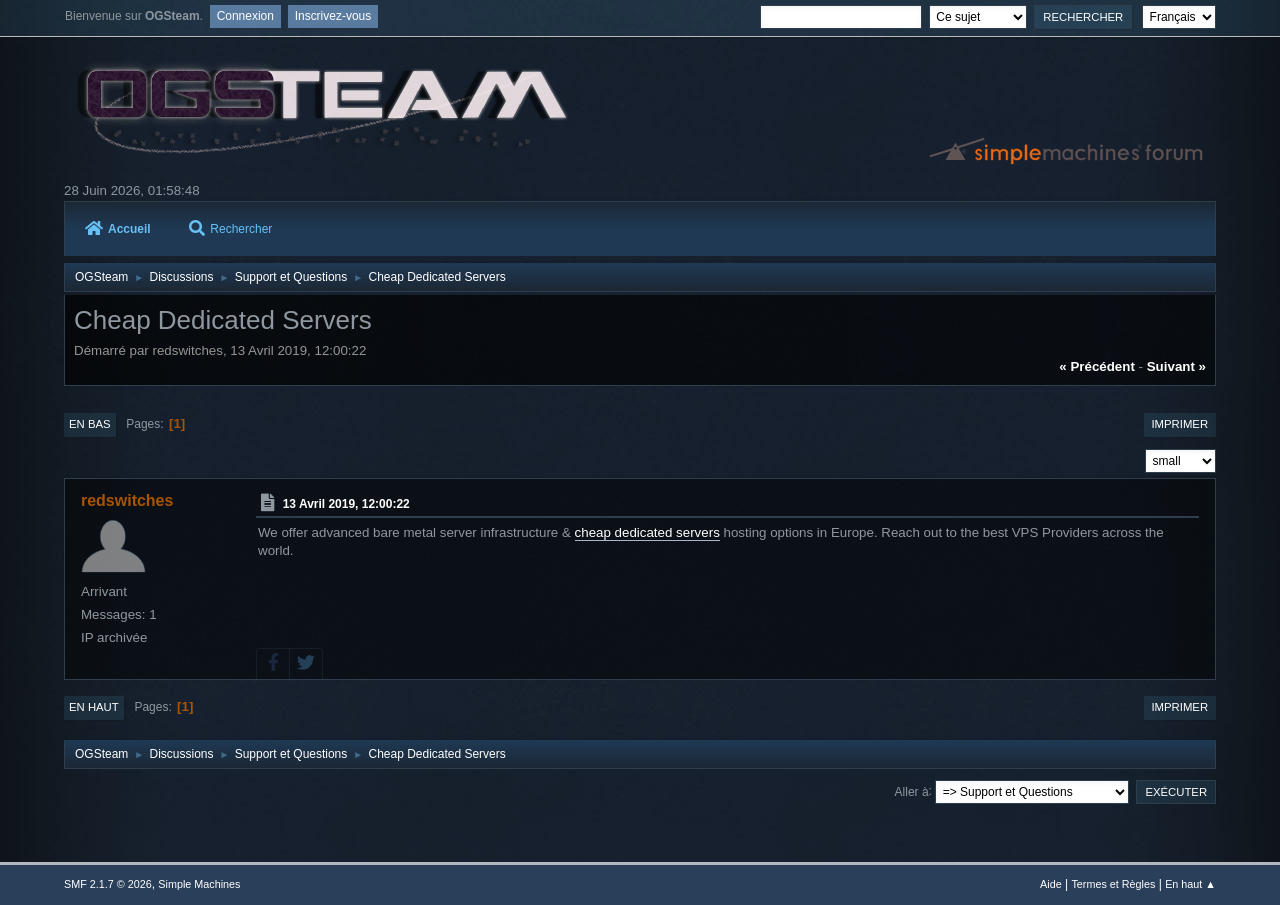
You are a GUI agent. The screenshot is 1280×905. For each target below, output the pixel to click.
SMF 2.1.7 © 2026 (108, 884)
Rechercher (230, 229)
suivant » (1176, 366)
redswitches (127, 500)
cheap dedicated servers (647, 532)
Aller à (912, 791)
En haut (94, 707)
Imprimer (1179, 424)
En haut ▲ (1190, 884)
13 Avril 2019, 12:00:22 (346, 504)
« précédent (1097, 366)
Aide (1051, 884)
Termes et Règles (1113, 884)
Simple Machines (199, 884)
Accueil (118, 229)
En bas (90, 424)
